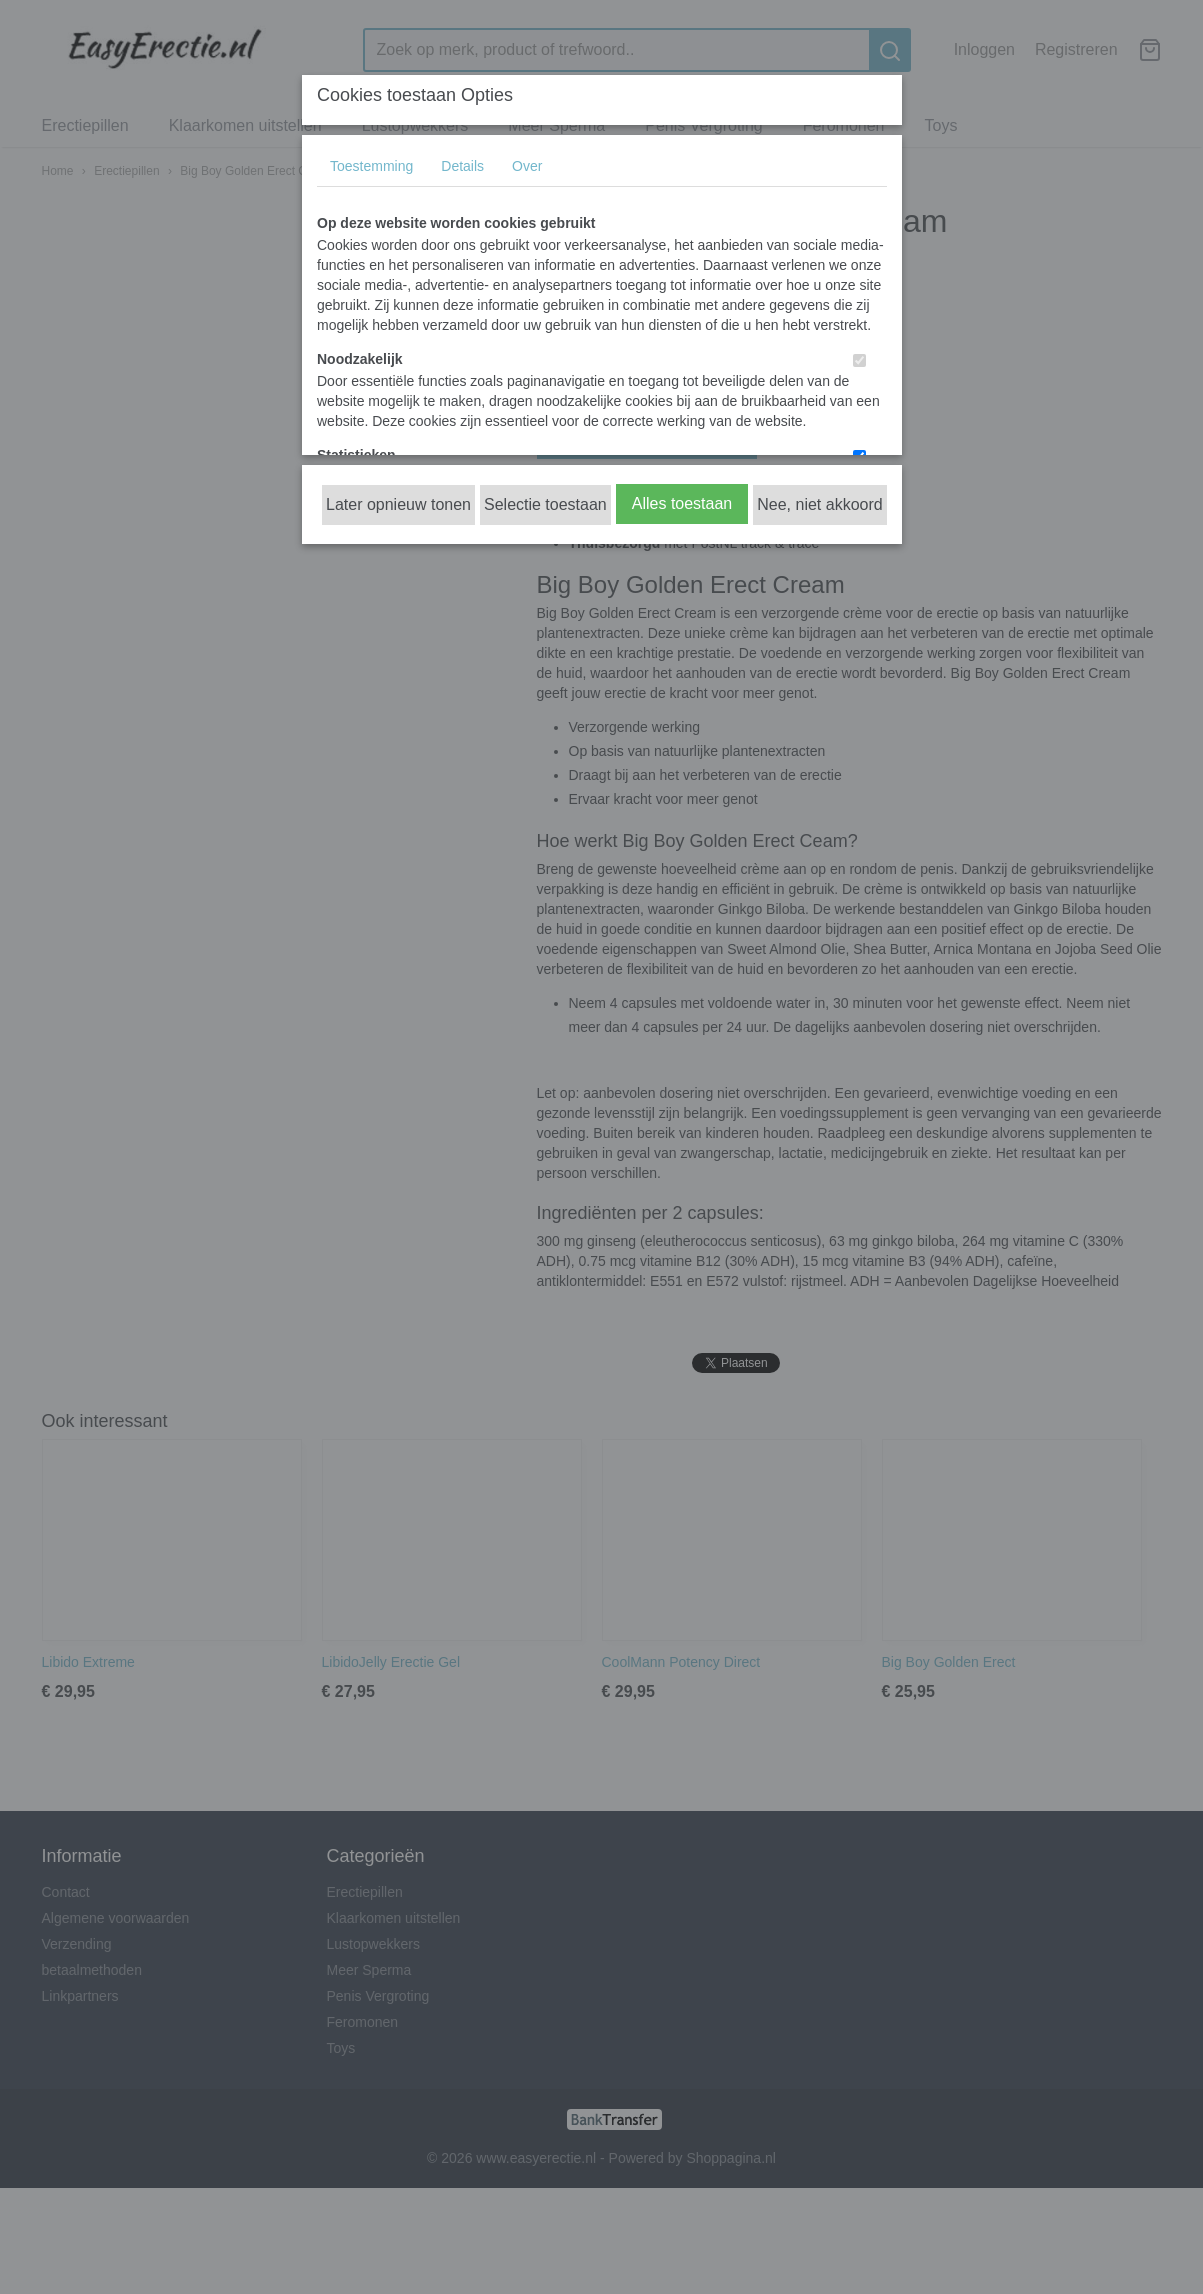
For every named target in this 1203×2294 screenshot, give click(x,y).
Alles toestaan (682, 503)
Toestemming (371, 166)
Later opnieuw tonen (398, 504)
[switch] (859, 360)
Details (462, 166)
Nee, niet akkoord (819, 504)
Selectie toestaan (545, 504)
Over (527, 166)
